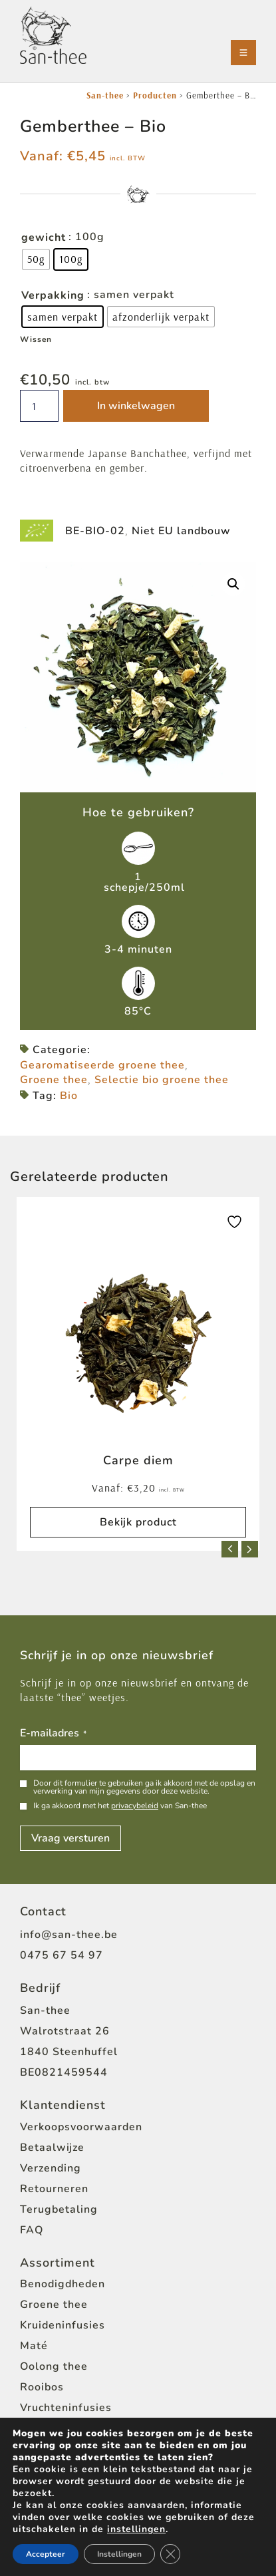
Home (36, 2503)
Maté (34, 2345)
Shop (33, 2524)
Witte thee (50, 2428)
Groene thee (54, 1079)
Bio (69, 1095)
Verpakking (52, 295)
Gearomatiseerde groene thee (102, 1065)
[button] (233, 584)
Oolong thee (54, 2366)
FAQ (31, 2230)
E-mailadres (53, 1734)
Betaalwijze (52, 2147)
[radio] (36, 259)
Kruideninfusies (62, 2325)
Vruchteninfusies (66, 2407)
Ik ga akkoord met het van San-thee (120, 1806)
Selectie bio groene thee (161, 1079)
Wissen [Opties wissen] (36, 339)
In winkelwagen (136, 406)
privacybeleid (134, 1805)
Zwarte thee (54, 2449)
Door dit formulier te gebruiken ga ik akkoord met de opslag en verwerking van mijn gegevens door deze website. (144, 1787)
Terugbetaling (59, 2209)
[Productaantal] (39, 406)
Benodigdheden (62, 2284)
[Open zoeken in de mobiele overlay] (147, 2560)
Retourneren (54, 2188)
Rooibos (42, 2387)
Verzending (50, 2168)
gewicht (43, 237)
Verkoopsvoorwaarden (81, 2127)
